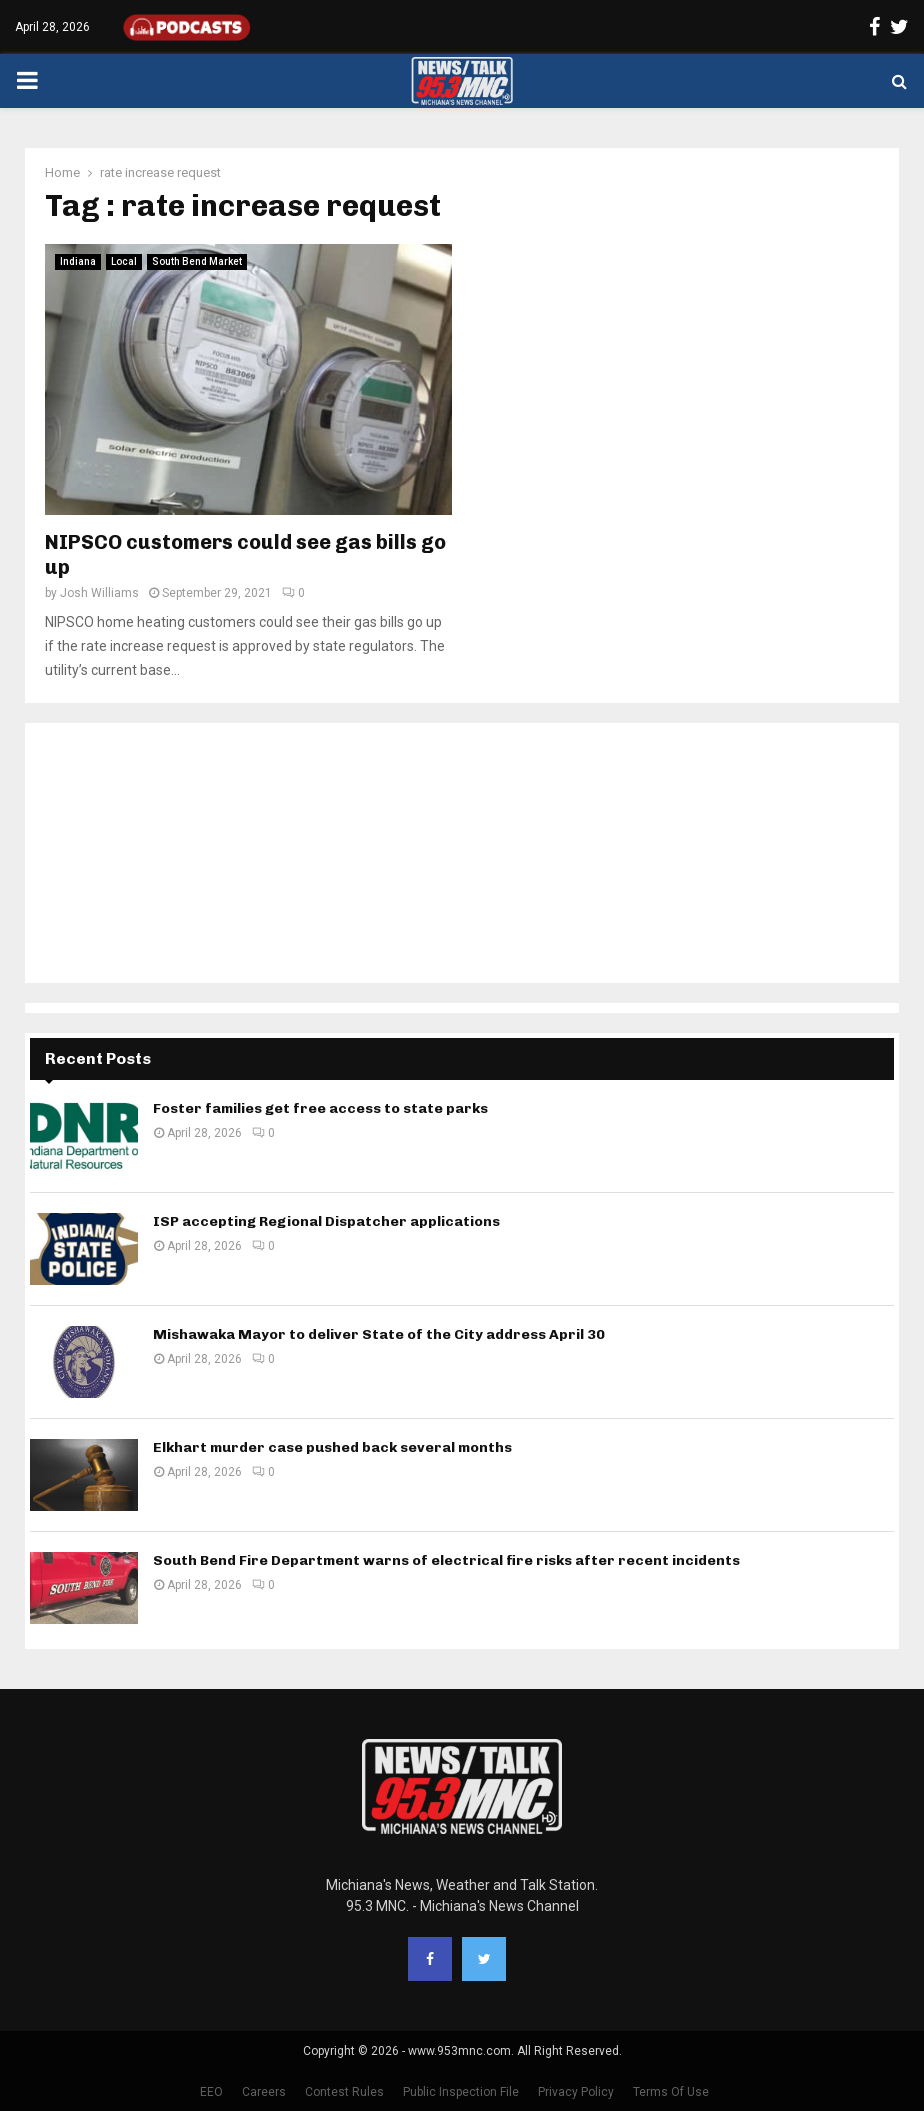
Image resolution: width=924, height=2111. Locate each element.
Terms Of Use (671, 2092)
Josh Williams (99, 593)
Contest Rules (344, 2092)
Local (124, 261)
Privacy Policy (576, 2092)
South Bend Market (197, 261)
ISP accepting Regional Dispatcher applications (326, 1221)
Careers (264, 2092)
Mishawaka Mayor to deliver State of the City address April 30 (379, 1334)
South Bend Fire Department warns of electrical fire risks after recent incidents (446, 1560)
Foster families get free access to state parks (320, 1108)
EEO (211, 2092)
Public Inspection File (461, 2092)
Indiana (78, 261)
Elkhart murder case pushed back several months (332, 1447)
